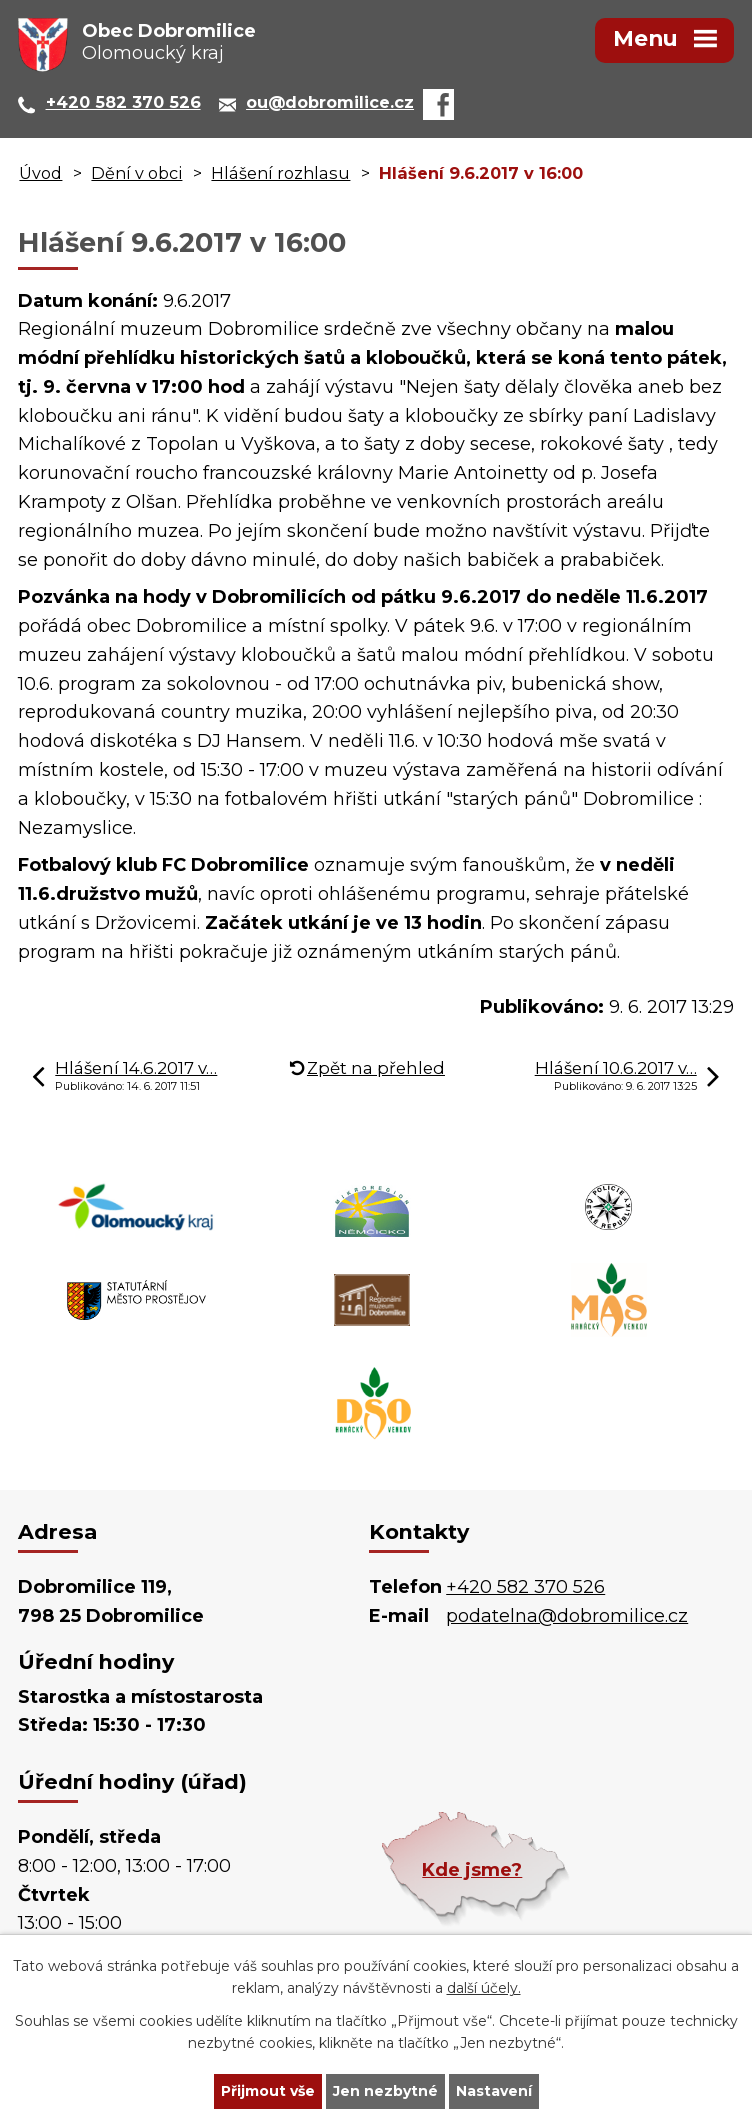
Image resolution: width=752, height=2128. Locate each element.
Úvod (40, 173)
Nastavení (494, 2091)
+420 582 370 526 (525, 1587)
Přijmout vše (268, 2091)
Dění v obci (136, 173)
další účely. (484, 1989)
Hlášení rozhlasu (280, 173)
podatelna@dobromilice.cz (567, 1616)
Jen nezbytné (385, 2091)
